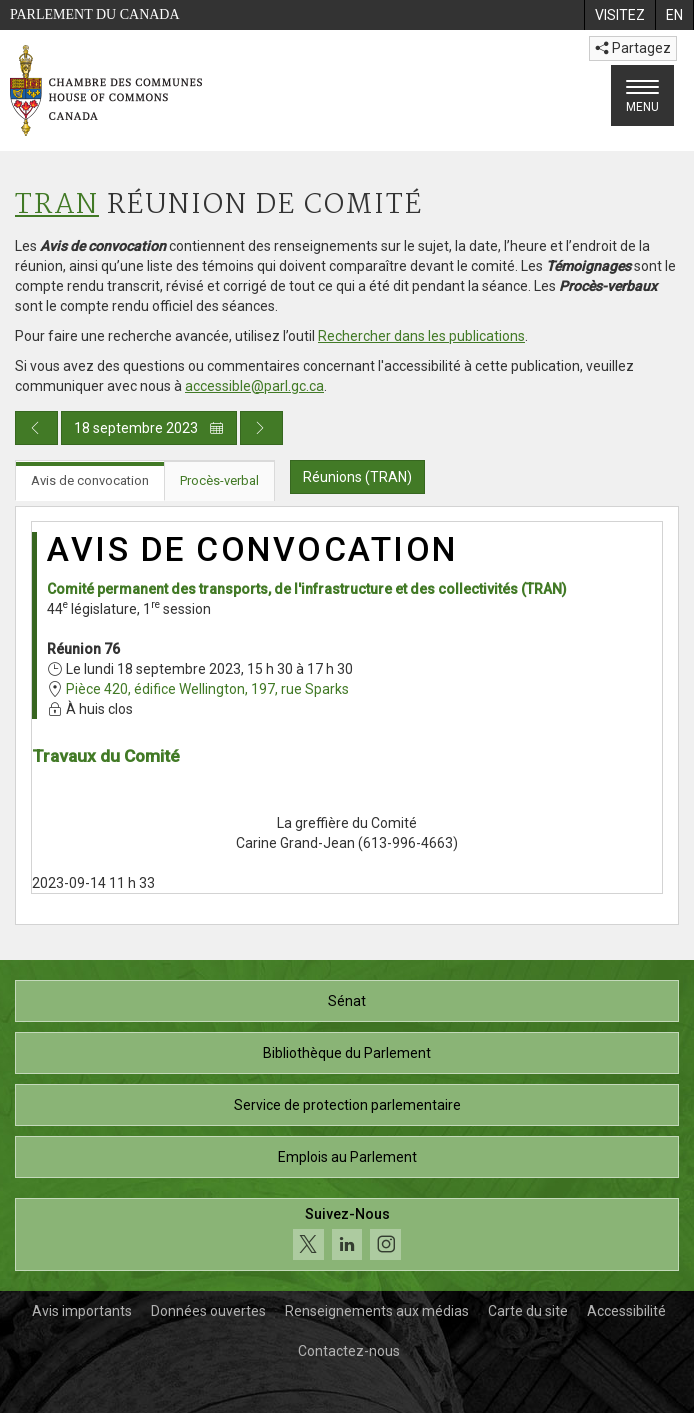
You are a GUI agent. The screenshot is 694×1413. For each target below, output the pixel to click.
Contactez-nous (349, 1351)
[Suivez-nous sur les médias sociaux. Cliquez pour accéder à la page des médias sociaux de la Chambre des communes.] (347, 1234)
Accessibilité (626, 1311)
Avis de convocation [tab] (90, 480)
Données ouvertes (208, 1311)
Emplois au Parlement (347, 1157)
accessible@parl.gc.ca (254, 386)
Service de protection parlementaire (347, 1105)
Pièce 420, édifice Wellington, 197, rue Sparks (207, 689)
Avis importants (82, 1311)
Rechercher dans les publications (421, 336)
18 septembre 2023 (149, 428)
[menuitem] (619, 15)
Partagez (633, 48)
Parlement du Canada (95, 14)
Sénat (347, 1001)
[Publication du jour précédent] (36, 428)
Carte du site (528, 1311)
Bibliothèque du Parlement (347, 1053)
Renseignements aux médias (377, 1311)
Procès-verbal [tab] (219, 480)
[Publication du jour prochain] (261, 428)
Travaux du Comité (106, 756)
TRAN (57, 205)
